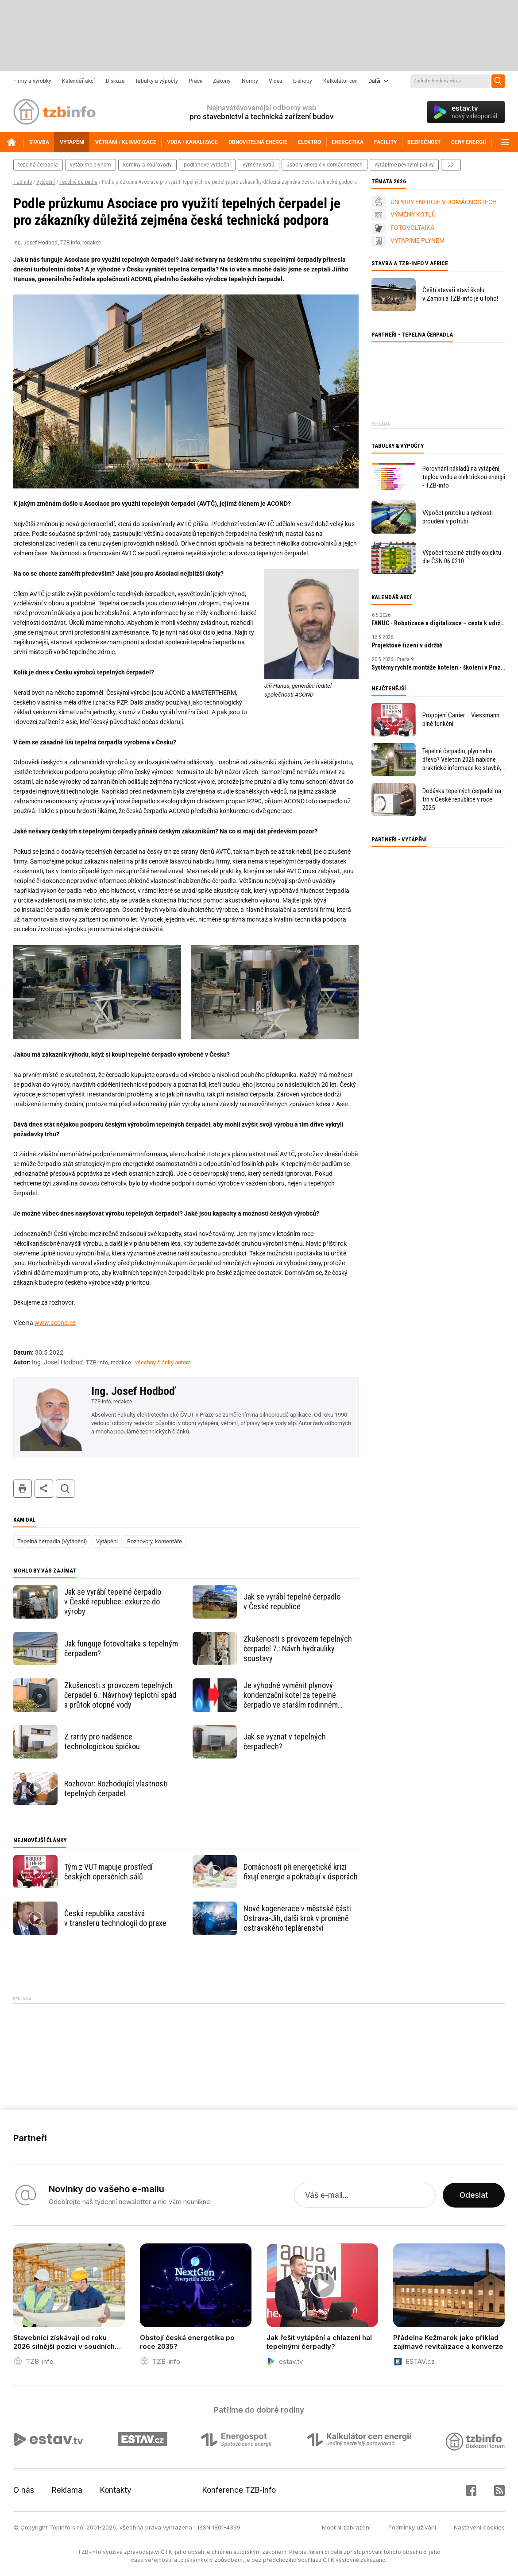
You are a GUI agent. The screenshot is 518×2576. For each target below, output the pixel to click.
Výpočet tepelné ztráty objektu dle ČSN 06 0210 (461, 557)
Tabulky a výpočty (156, 81)
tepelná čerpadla (38, 165)
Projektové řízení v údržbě (406, 645)
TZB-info (22, 182)
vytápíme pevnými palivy (404, 165)
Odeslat (474, 2195)
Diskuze (115, 81)
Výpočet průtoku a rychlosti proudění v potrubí (457, 517)
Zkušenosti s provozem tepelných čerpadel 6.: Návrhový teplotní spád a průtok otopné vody (120, 1695)
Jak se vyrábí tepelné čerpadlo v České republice (292, 1601)
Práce (195, 81)
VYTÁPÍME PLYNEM (417, 240)
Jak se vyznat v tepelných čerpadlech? (285, 1741)
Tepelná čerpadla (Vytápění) (52, 1541)
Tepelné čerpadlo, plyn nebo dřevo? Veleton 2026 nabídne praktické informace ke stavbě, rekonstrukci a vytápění (461, 759)
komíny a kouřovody (147, 165)
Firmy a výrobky (32, 81)
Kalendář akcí (78, 81)
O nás (23, 2490)
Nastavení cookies (479, 2527)
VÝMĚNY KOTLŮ (413, 214)
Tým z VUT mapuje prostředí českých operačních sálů (108, 1871)
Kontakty (115, 2490)
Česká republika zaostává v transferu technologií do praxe (115, 1918)
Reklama (67, 2490)
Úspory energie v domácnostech (324, 165)
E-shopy (302, 81)
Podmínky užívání (412, 2527)
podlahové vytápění (207, 165)
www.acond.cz (55, 1322)
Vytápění (45, 182)
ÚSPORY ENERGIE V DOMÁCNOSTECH (443, 201)
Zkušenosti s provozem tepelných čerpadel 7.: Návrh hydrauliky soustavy (298, 1648)
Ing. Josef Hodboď (133, 1391)
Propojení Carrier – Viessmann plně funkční (460, 719)
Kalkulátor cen (340, 81)
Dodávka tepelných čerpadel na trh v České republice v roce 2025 (461, 799)
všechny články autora (163, 1362)
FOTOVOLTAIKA (412, 227)
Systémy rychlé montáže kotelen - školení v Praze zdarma (438, 667)
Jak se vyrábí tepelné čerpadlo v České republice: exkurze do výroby (112, 1601)
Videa (275, 81)
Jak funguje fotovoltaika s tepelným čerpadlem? (121, 1648)
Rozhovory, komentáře (154, 1541)
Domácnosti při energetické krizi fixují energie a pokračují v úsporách (301, 1871)
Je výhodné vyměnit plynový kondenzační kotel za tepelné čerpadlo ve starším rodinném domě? (291, 1695)
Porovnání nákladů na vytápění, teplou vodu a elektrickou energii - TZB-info (463, 477)
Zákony (222, 81)
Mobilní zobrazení (346, 2527)
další (451, 164)
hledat (65, 1488)
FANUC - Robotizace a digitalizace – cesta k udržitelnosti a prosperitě (438, 623)
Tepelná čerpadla (78, 182)
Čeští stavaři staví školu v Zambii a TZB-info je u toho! (460, 294)
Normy (250, 81)
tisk (22, 1488)
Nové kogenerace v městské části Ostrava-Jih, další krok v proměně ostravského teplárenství (297, 1918)
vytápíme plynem (90, 165)
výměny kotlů (258, 165)
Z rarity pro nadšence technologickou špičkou (102, 1741)
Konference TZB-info (239, 2490)
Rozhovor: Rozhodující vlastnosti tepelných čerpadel (116, 1788)
